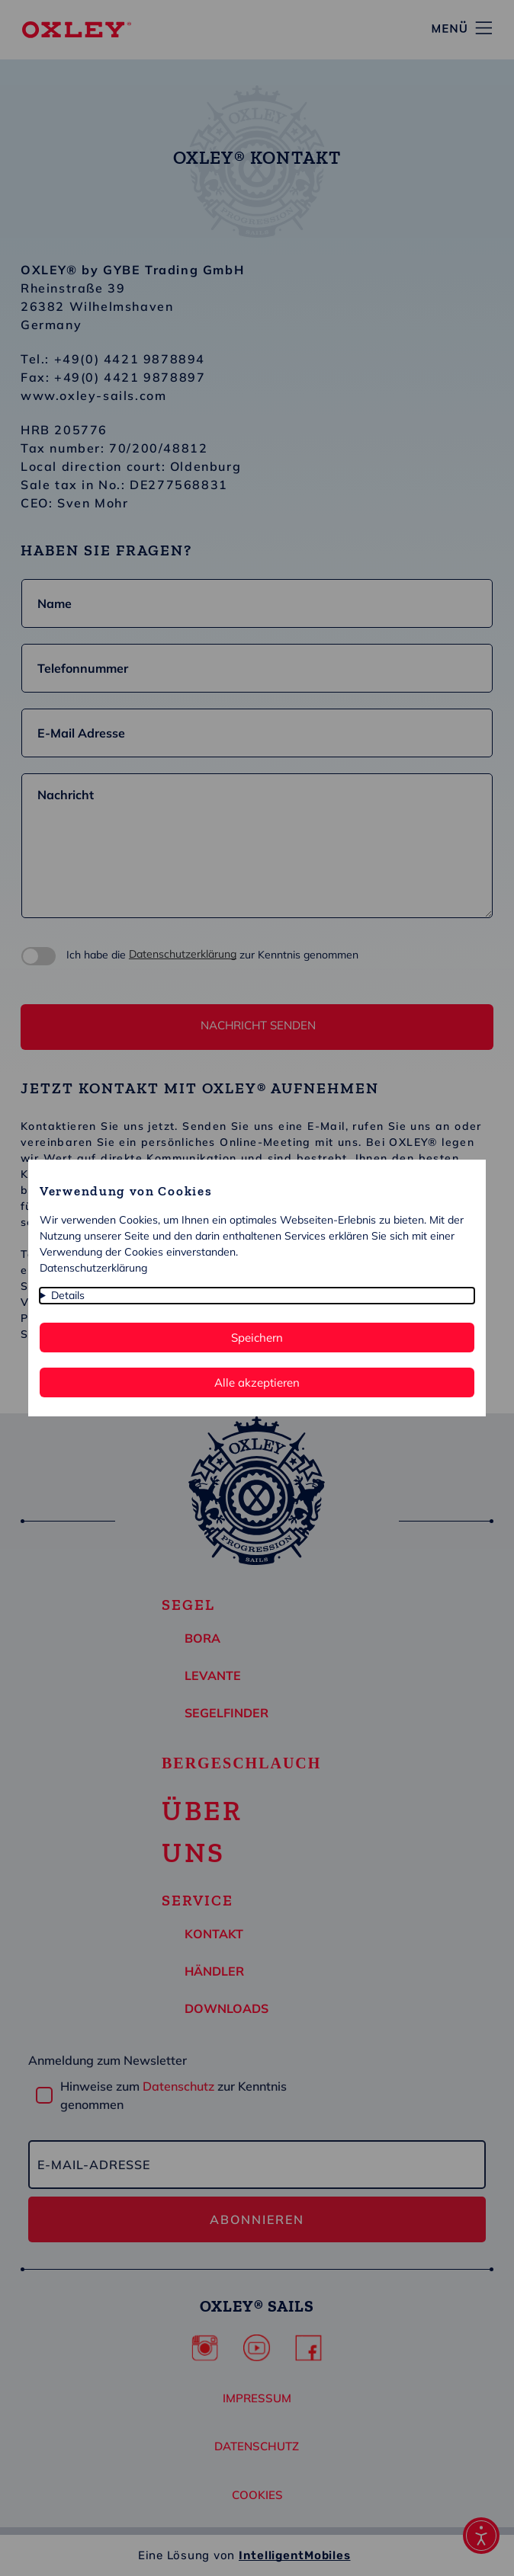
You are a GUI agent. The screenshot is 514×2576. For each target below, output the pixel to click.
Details (68, 1295)
